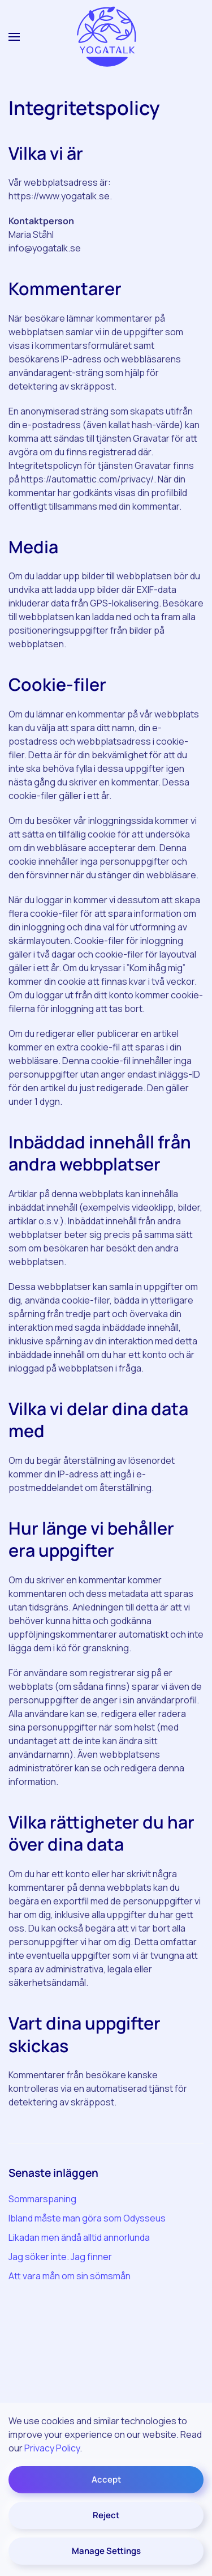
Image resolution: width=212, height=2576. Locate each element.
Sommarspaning (42, 2199)
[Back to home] (106, 36)
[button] (14, 36)
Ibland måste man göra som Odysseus (87, 2218)
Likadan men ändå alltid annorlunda (79, 2237)
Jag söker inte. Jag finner (60, 2256)
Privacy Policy (52, 2448)
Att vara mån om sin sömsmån (69, 2276)
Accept (106, 2479)
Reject (106, 2515)
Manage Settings (106, 2551)
